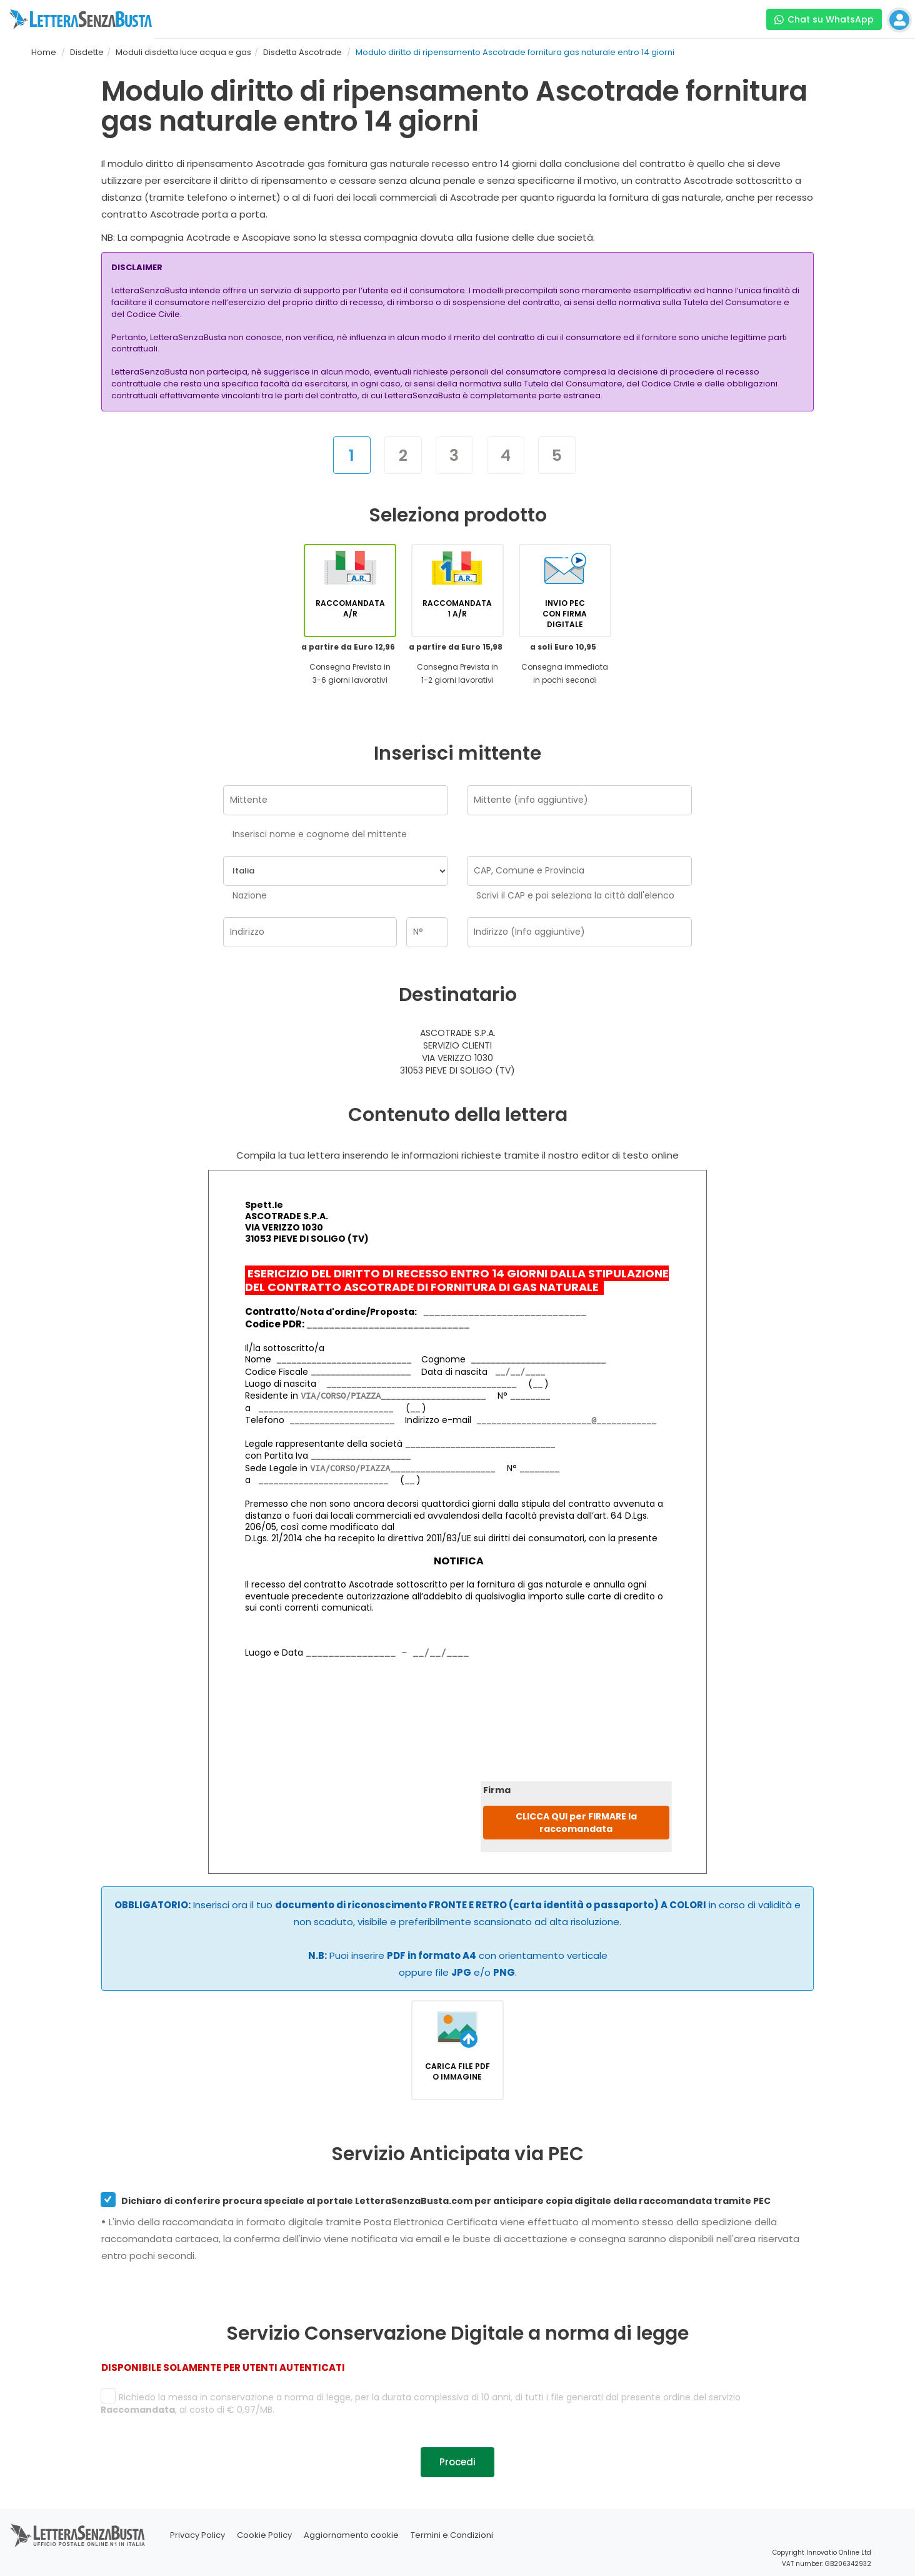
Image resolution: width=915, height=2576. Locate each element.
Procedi (457, 2461)
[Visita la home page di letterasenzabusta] (80, 19)
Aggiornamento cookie (351, 2535)
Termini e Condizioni (452, 2535)
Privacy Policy (197, 2535)
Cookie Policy (264, 2535)
